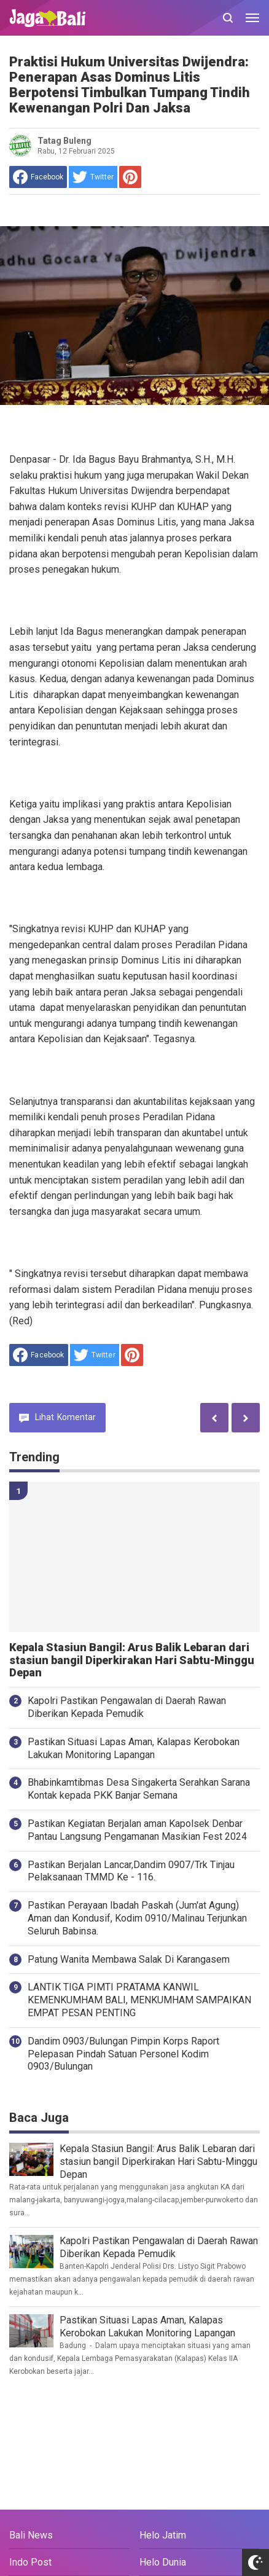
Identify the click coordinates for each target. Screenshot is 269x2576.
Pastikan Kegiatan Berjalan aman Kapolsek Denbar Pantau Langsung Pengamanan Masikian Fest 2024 (137, 1830)
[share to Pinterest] (130, 177)
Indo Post (30, 2562)
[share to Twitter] (93, 177)
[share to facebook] (38, 177)
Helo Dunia (162, 2562)
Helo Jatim (162, 2535)
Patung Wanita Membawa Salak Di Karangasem (129, 1959)
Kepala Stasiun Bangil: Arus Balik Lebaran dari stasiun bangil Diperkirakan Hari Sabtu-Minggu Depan (131, 1660)
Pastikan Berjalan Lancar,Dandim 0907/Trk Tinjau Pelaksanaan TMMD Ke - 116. (131, 1871)
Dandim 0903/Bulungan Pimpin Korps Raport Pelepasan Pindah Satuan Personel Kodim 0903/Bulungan (123, 2054)
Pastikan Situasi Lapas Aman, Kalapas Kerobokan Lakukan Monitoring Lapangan (134, 1748)
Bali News (31, 2535)
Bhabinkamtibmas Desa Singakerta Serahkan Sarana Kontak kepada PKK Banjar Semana (139, 1789)
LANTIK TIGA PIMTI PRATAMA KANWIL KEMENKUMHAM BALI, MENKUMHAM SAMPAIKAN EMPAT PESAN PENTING (139, 2000)
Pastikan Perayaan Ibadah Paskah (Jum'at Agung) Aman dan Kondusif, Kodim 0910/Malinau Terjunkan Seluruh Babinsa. (137, 1918)
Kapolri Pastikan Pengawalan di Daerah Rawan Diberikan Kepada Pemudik (127, 1707)
